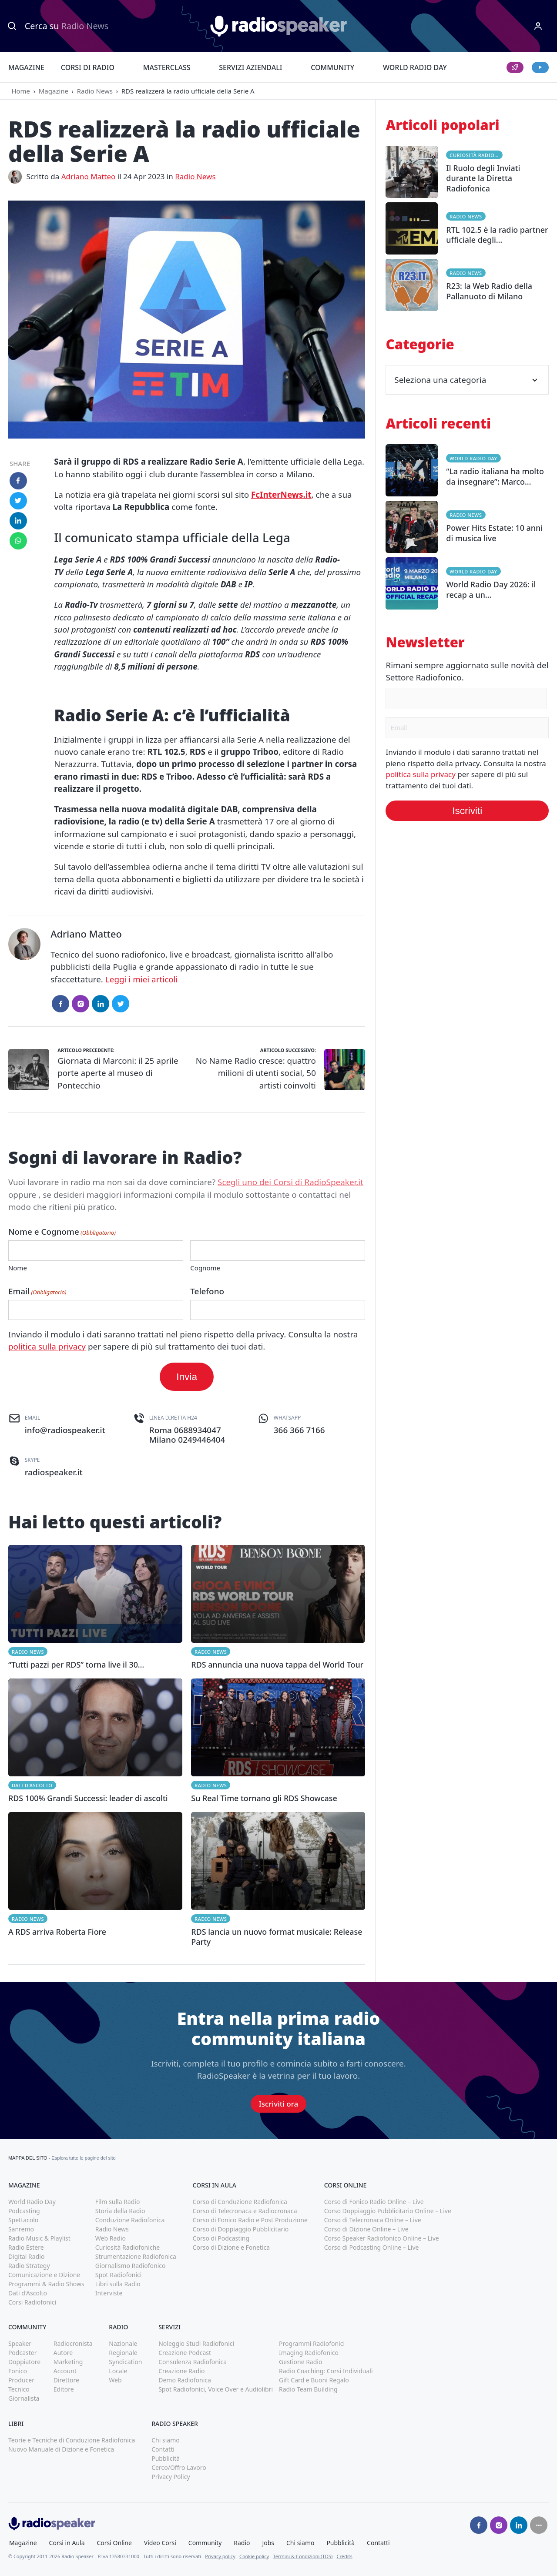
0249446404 (201, 1439)
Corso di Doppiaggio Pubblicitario (241, 2229)
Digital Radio (26, 2256)
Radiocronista (73, 2343)
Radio (242, 2543)
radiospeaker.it (54, 1472)
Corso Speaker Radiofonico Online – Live (381, 2238)
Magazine (26, 67)
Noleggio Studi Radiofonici (196, 2343)
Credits (344, 2556)
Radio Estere (26, 2247)
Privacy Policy (170, 2476)
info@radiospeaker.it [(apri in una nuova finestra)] (65, 1430)
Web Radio (110, 2238)
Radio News (95, 91)
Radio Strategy (29, 2265)
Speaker (19, 2343)
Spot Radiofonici (118, 2275)
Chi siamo (165, 2440)
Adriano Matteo (88, 176)
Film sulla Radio (117, 2201)
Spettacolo (23, 2220)
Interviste (109, 2293)
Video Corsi (160, 2543)
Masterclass (167, 67)
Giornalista (23, 2398)
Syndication (125, 2362)
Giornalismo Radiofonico (130, 2265)
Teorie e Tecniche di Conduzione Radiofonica (71, 2440)
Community (332, 67)
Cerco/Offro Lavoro (178, 2467)
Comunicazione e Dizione (44, 2275)
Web (115, 2380)
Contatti (162, 2449)
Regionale (123, 2352)
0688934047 (197, 1430)
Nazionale (123, 2343)
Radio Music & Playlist (39, 2238)
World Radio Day (415, 67)
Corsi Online (114, 2543)
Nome (17, 1267)
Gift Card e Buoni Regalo (314, 2380)
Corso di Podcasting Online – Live (371, 2247)
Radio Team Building (308, 2389)
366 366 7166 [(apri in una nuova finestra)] (299, 1430)
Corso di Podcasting (221, 2238)
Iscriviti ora (278, 2104)
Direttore (66, 2380)
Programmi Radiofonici (312, 2343)
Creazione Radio (181, 2371)
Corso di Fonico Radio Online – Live (374, 2201)
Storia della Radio (120, 2211)
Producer (21, 2380)
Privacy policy (220, 2556)
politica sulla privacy (47, 1346)
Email (37, 1291)
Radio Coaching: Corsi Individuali (325, 2371)
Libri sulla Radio (118, 2284)
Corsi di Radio (87, 67)
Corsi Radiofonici (32, 2302)
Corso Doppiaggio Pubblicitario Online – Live (387, 2211)
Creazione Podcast (184, 2352)
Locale (118, 2371)
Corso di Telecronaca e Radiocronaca (245, 2211)
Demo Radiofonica (184, 2380)
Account (65, 2371)
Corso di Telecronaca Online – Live (372, 2220)
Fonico (17, 2371)
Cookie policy (254, 2556)
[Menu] (538, 26)
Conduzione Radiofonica (129, 2220)
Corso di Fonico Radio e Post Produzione (250, 2220)
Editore (64, 2389)
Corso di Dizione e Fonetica (231, 2247)
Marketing (68, 2362)
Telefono (207, 1291)
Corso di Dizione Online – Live (366, 2229)
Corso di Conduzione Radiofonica (240, 2201)
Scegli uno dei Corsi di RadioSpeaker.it (290, 1182)
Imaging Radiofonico (309, 2352)
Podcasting (24, 2211)
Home (20, 91)
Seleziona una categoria (467, 379)
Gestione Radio (300, 2362)
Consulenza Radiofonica (192, 2362)
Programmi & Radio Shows (46, 2284)
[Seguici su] (538, 2525)
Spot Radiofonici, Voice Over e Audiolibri (215, 2389)
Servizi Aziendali (250, 67)
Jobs (268, 2543)
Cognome (205, 1267)
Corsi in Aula (67, 2543)
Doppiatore (24, 2362)
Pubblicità (165, 2458)
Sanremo (21, 2229)
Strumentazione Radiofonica (135, 2256)
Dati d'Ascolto (32, 1785)
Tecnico (19, 2389)
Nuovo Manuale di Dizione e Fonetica (61, 2449)
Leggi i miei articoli (141, 979)
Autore (63, 2352)
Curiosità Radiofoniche (476, 155)
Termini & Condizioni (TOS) (302, 2556)
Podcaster (22, 2352)
